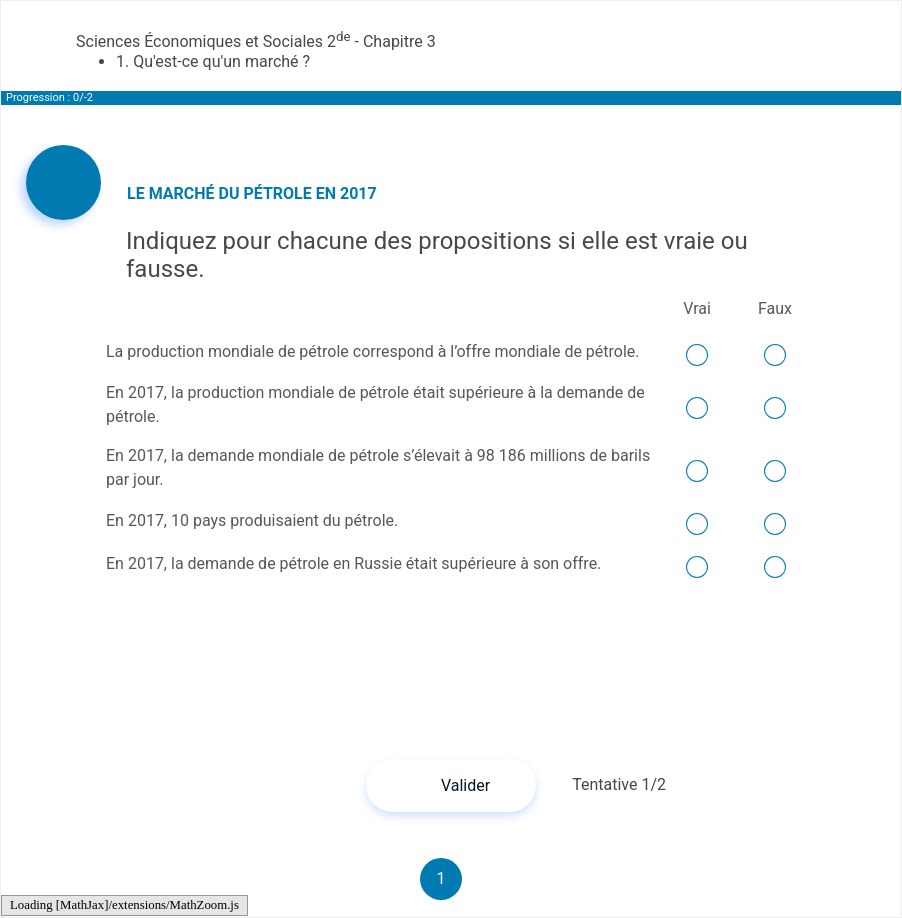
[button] (451, 785)
